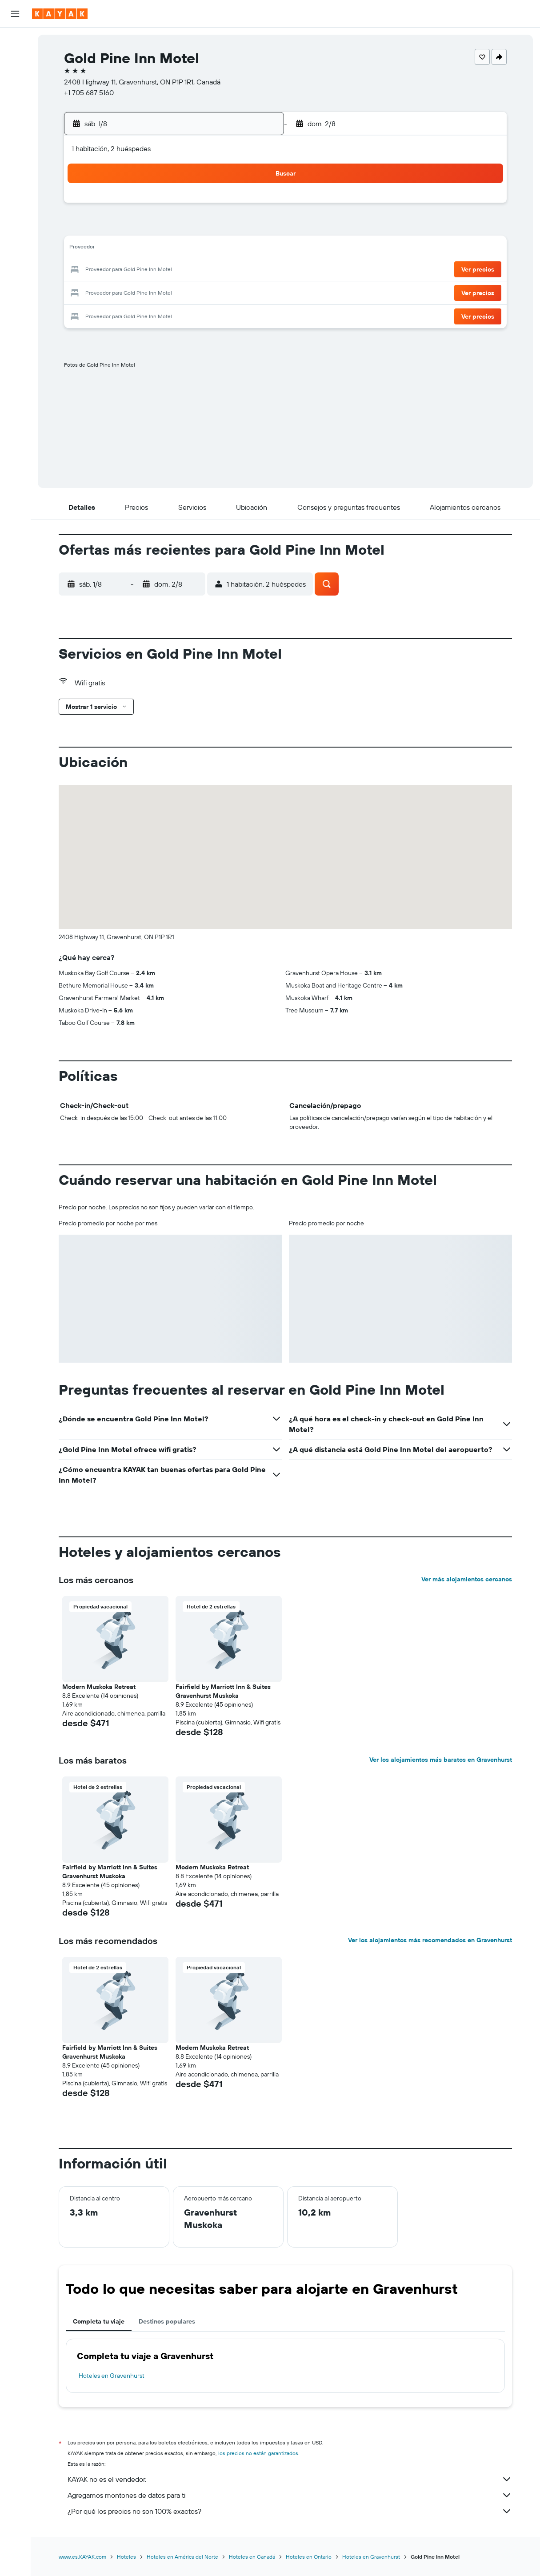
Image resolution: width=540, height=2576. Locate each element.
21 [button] (212, 270)
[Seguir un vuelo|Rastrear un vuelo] (15, 122)
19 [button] (170, 270)
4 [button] (149, 227)
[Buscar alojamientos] (15, 59)
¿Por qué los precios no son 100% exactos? (290, 2511)
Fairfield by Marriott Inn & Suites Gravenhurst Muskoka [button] (223, 1691)
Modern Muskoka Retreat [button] (99, 1687)
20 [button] (191, 270)
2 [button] (255, 206)
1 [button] (233, 206)
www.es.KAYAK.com (82, 2556)
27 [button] (191, 291)
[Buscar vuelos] (15, 41)
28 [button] (212, 291)
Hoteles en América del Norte (182, 2556)
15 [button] (234, 248)
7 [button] (212, 227)
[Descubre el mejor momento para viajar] (15, 141)
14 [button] (212, 248)
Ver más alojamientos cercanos (466, 1579)
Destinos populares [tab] (167, 2321)
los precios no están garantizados (258, 2453)
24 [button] (127, 291)
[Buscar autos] (15, 78)
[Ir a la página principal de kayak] (60, 13)
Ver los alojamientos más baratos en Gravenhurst (440, 1760)
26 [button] (170, 291)
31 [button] (127, 312)
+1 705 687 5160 (89, 92)
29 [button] (234, 291)
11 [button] (148, 248)
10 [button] (127, 248)
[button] (15, 14)
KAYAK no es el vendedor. (290, 2479)
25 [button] (148, 291)
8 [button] (234, 227)
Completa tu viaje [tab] (98, 2321)
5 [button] (170, 227)
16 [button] (255, 248)
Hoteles (126, 2556)
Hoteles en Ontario (309, 2556)
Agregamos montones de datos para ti (290, 2495)
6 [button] (191, 227)
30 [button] (255, 291)
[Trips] (15, 185)
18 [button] (148, 270)
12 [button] (170, 248)
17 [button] (127, 270)
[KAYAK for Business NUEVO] (15, 159)
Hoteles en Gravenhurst (111, 2376)
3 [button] (127, 227)
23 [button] (255, 270)
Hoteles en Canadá (252, 2556)
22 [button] (234, 270)
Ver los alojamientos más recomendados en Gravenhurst (430, 1940)
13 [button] (191, 248)
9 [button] (255, 227)
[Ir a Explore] (15, 103)
